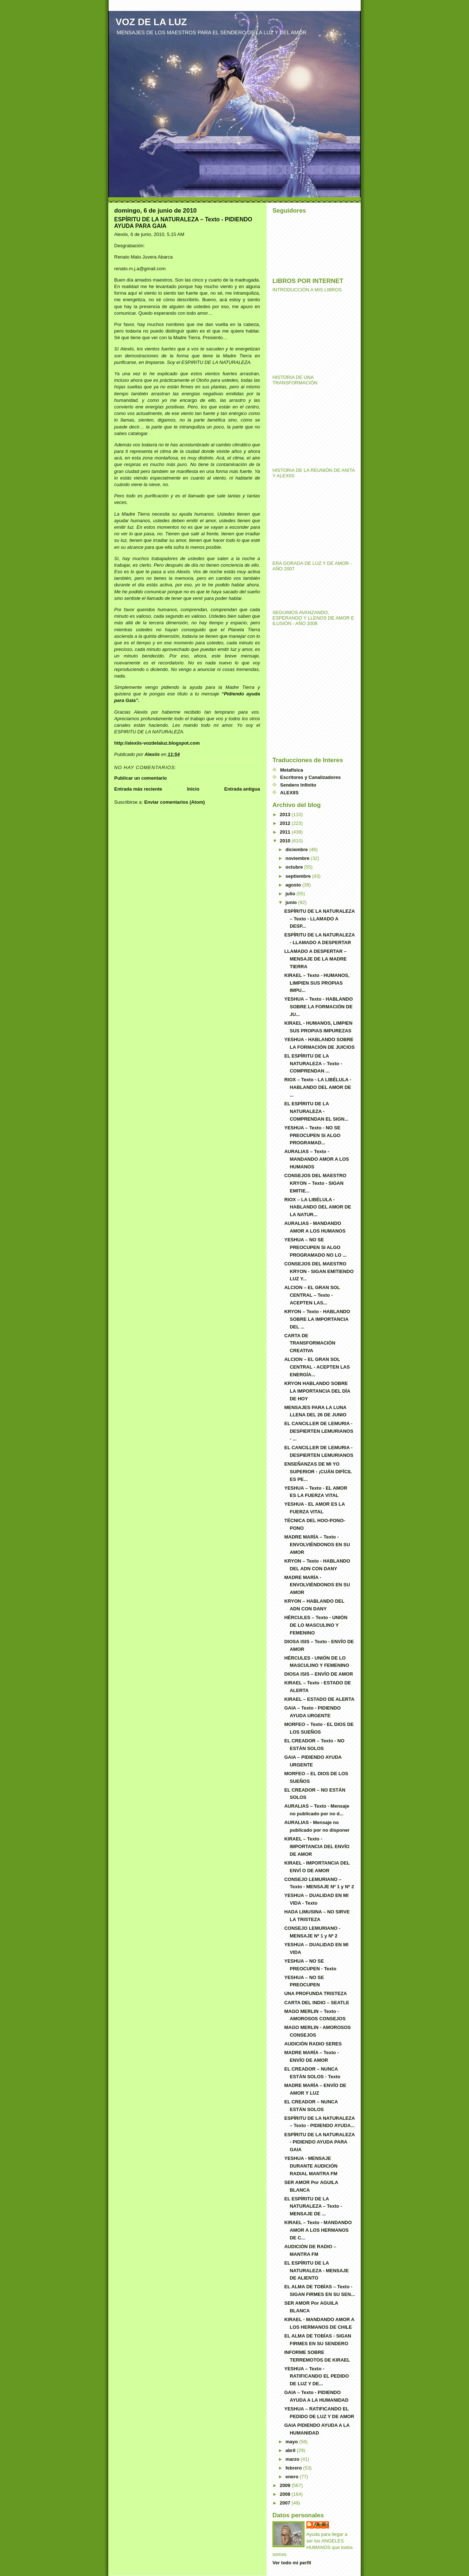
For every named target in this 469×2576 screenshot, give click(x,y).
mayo (292, 2441)
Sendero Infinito (298, 785)
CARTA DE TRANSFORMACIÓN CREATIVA (309, 1343)
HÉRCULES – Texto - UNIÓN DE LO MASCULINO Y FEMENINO (315, 1625)
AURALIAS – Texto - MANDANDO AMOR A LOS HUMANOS (316, 1159)
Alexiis (321, 2524)
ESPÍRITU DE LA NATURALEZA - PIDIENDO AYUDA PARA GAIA (319, 2142)
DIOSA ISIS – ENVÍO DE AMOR (318, 1674)
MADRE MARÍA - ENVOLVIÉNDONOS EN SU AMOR (317, 1585)
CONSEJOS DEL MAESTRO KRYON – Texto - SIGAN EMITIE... (315, 1183)
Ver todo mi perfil (291, 2562)
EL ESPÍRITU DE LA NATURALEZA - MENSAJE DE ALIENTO (316, 2270)
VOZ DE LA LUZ (151, 21)
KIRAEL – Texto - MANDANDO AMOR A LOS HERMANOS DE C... (318, 2230)
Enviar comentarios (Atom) (174, 802)
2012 (286, 823)
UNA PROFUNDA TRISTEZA (315, 1993)
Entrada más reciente (138, 789)
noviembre (298, 858)
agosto (294, 885)
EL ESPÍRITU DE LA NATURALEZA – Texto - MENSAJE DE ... (313, 2206)
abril (291, 2450)
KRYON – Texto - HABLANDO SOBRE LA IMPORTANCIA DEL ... (317, 1319)
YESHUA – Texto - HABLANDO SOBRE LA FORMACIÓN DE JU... (318, 1006)
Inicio (193, 789)
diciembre (297, 849)
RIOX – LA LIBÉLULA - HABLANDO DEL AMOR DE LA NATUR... (317, 1207)
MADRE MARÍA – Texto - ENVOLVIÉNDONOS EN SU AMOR (317, 1544)
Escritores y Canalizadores (310, 777)
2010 (286, 840)
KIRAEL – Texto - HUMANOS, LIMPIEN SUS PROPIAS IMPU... (316, 983)
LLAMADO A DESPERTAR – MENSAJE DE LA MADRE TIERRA (315, 958)
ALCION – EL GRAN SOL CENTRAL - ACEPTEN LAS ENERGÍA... (317, 1367)
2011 (286, 832)
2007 (286, 2503)
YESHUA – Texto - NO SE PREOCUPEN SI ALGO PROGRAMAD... (312, 1135)
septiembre (299, 876)
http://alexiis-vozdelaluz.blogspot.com (157, 743)
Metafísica (291, 770)
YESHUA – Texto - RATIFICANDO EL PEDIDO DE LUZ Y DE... (316, 2376)
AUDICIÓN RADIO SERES (312, 2044)
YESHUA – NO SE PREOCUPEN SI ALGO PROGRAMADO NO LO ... (315, 1247)
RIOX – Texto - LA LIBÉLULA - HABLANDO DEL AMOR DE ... (317, 1087)
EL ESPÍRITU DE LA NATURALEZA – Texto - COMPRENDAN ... (313, 1063)
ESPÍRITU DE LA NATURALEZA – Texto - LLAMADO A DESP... (319, 918)
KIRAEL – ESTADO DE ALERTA (319, 1699)
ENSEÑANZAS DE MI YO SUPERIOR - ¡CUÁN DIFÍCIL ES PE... (318, 1471)
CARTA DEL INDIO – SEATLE (316, 2002)
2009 (286, 2485)
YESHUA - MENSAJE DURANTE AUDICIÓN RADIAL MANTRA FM (310, 2166)
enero (293, 2476)
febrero (294, 2468)
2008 (286, 2494)
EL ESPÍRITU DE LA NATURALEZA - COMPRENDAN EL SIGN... (316, 1111)
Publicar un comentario (140, 778)
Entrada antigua (242, 789)
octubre (295, 867)
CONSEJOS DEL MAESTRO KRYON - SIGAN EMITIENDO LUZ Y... (318, 1271)
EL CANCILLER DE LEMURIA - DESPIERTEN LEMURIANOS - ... (318, 1431)
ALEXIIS (289, 792)
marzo (293, 2459)
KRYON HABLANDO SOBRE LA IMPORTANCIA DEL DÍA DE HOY (317, 1391)
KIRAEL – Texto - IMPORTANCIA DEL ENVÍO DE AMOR (316, 1846)
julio (291, 893)
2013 (286, 814)
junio (292, 902)
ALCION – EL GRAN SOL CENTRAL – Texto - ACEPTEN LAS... (312, 1295)
